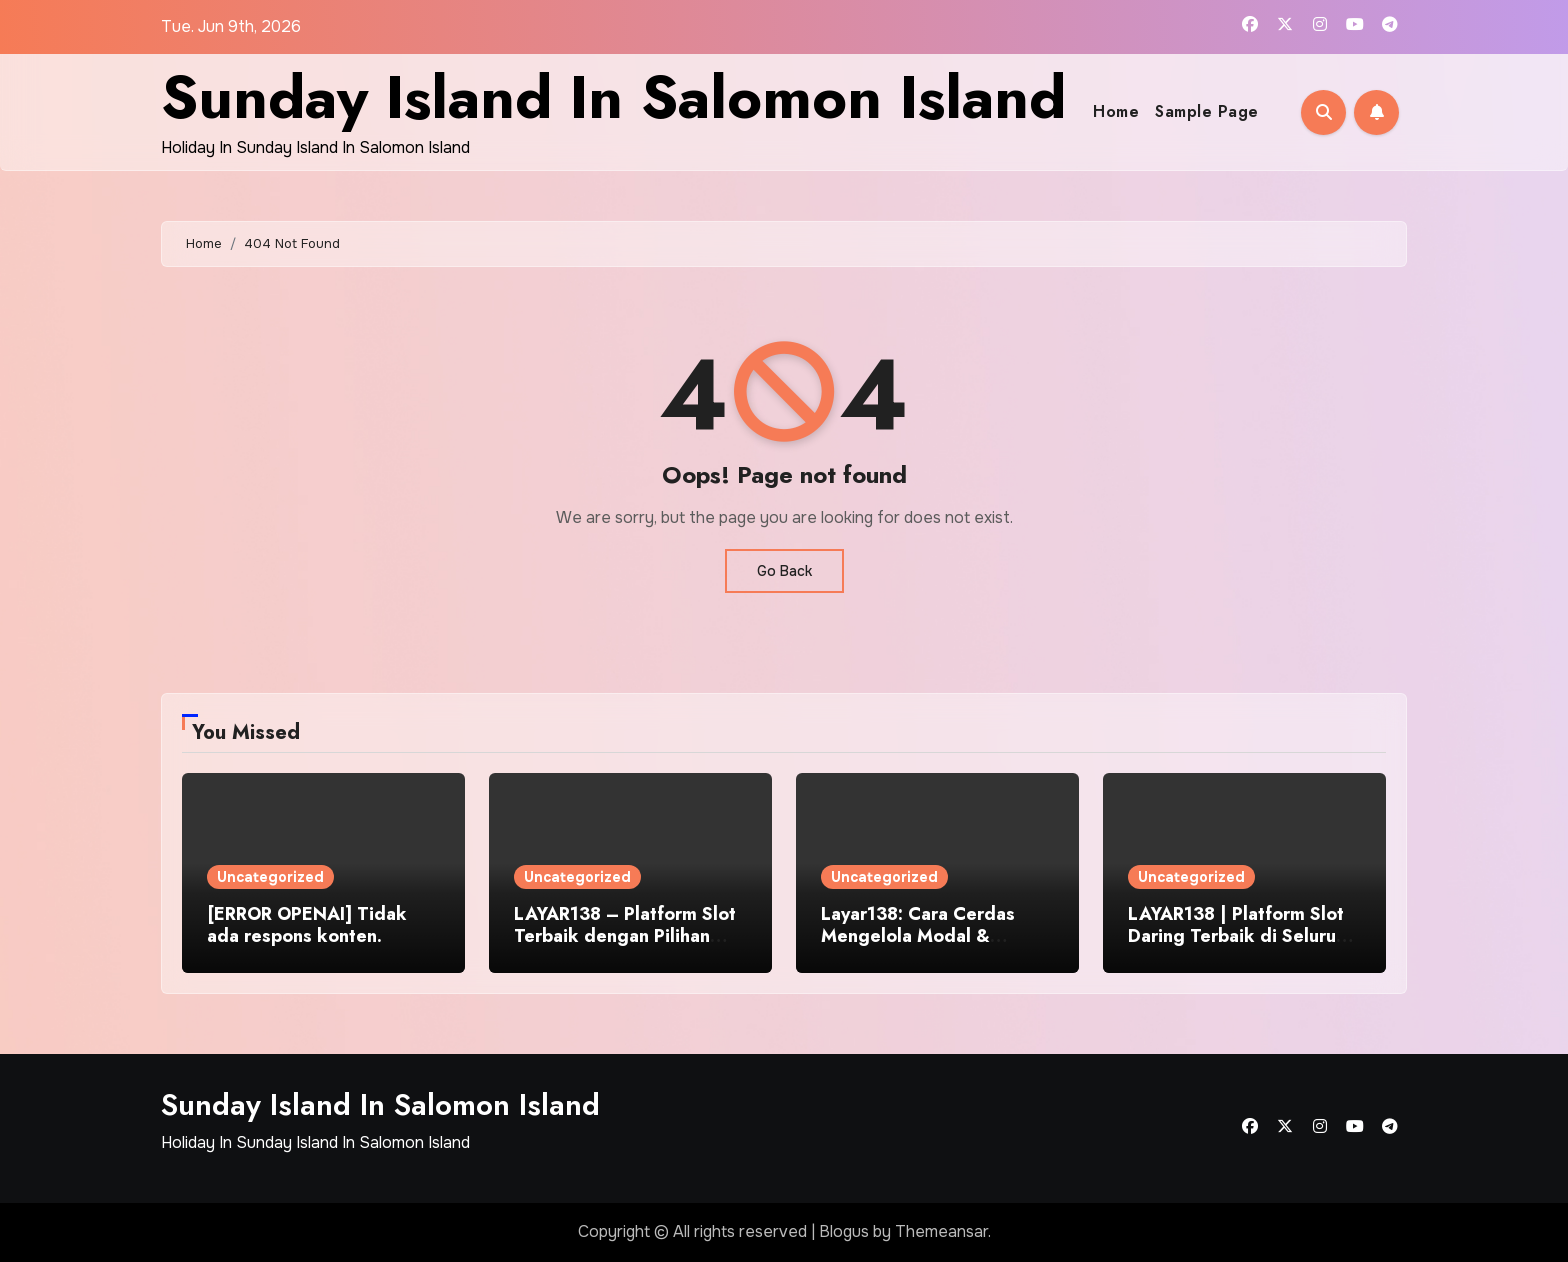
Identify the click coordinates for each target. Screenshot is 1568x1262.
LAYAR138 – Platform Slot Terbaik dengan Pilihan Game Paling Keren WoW (625, 935)
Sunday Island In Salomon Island (613, 97)
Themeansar (941, 1231)
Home (1116, 111)
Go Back (784, 571)
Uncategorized (270, 877)
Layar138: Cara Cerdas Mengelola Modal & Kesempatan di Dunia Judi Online (929, 946)
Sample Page (1207, 111)
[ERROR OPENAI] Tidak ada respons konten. (307, 925)
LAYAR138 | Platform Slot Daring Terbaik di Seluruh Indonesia (1237, 935)
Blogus (844, 1231)
